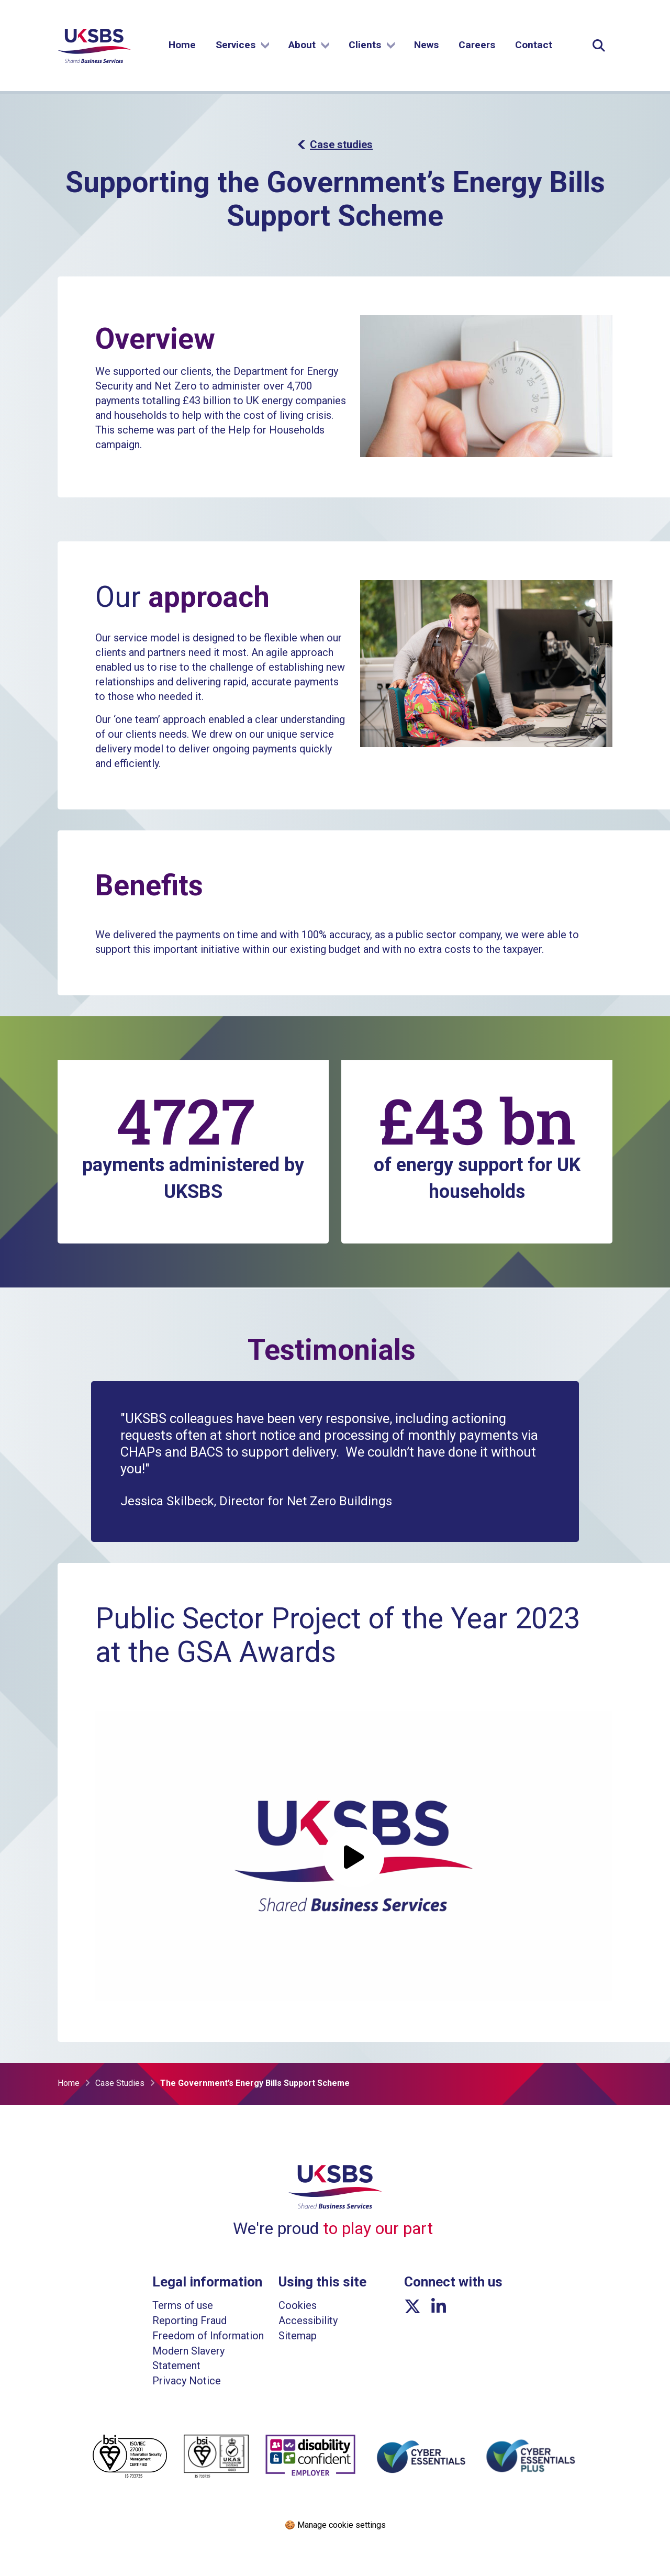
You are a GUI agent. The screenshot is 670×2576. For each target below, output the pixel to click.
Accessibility (308, 2320)
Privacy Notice (186, 2380)
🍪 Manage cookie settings (335, 2525)
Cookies (297, 2305)
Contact (533, 46)
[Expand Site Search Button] (599, 47)
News (426, 46)
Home (182, 46)
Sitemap (297, 2335)
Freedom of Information (208, 2335)
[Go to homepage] (94, 61)
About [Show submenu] (308, 46)
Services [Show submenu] (242, 46)
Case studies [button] (335, 144)
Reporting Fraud (189, 2320)
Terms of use (182, 2305)
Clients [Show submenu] (372, 46)
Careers (477, 46)
